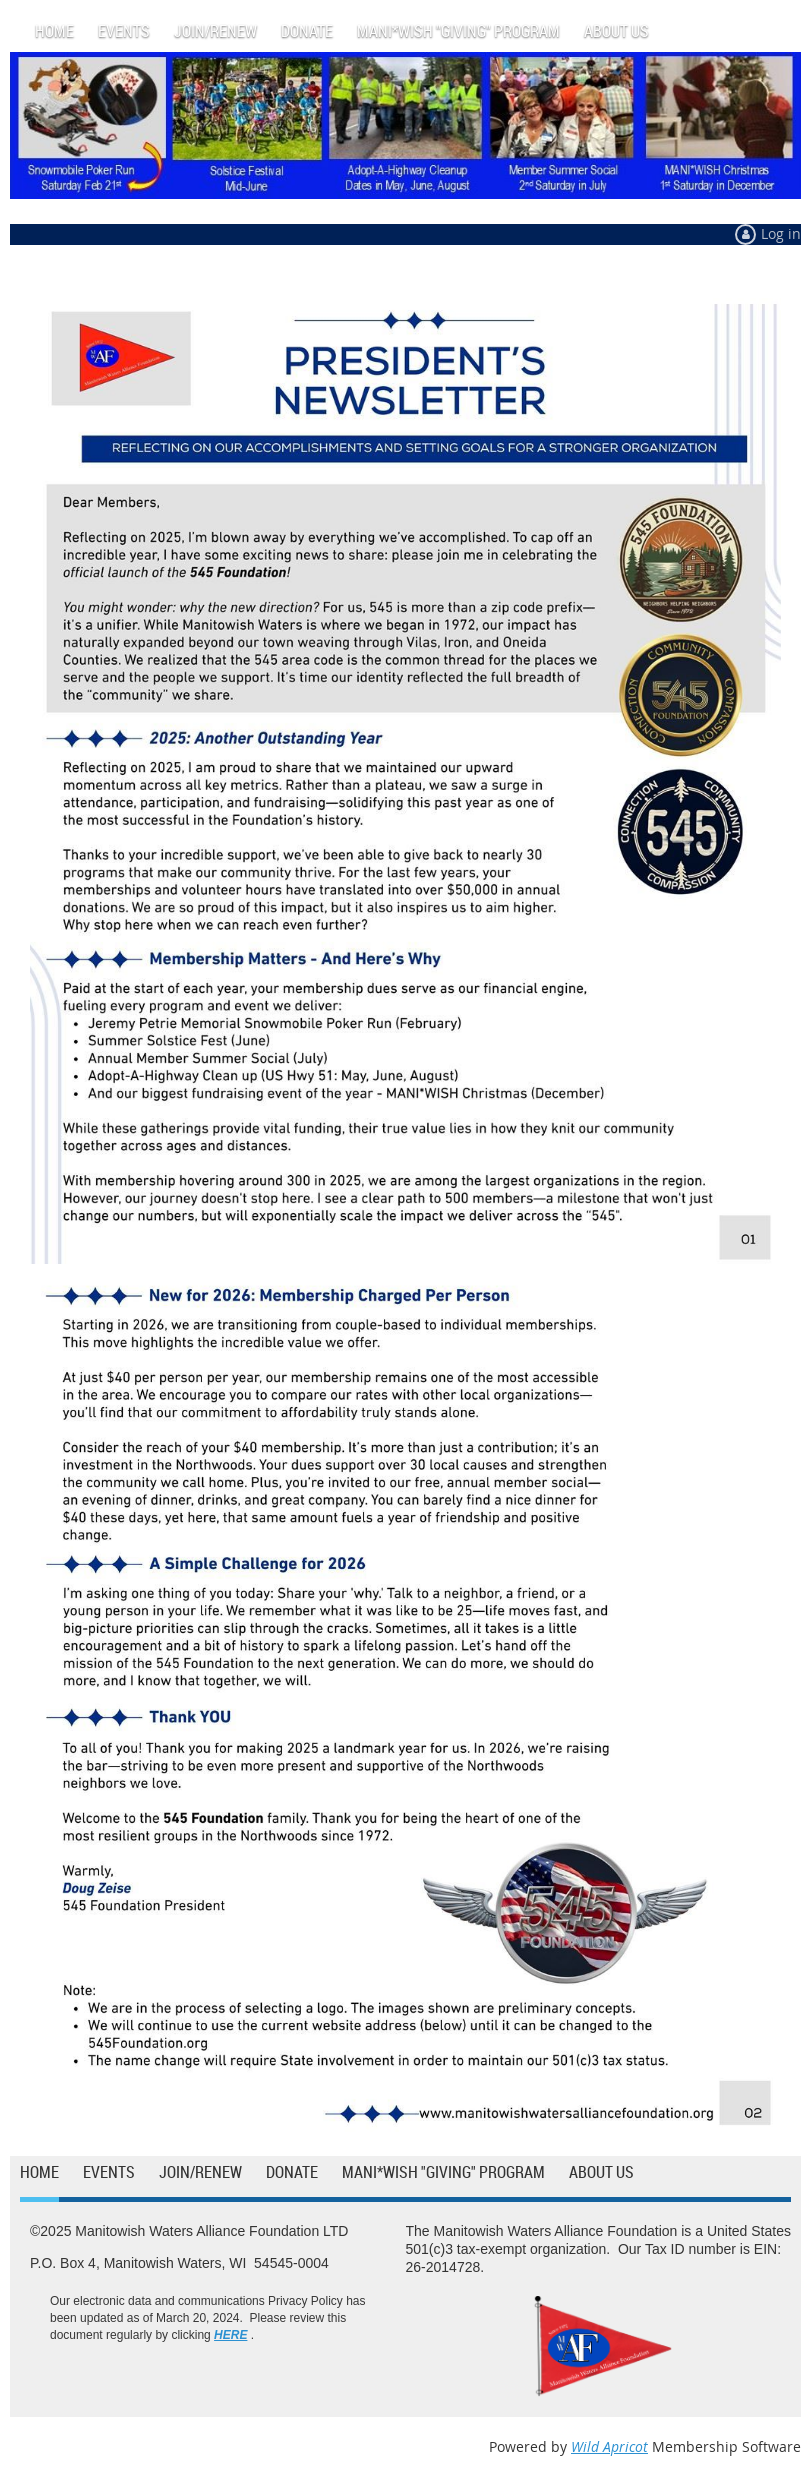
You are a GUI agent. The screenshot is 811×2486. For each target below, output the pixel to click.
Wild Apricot (609, 2446)
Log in (781, 233)
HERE (230, 2335)
